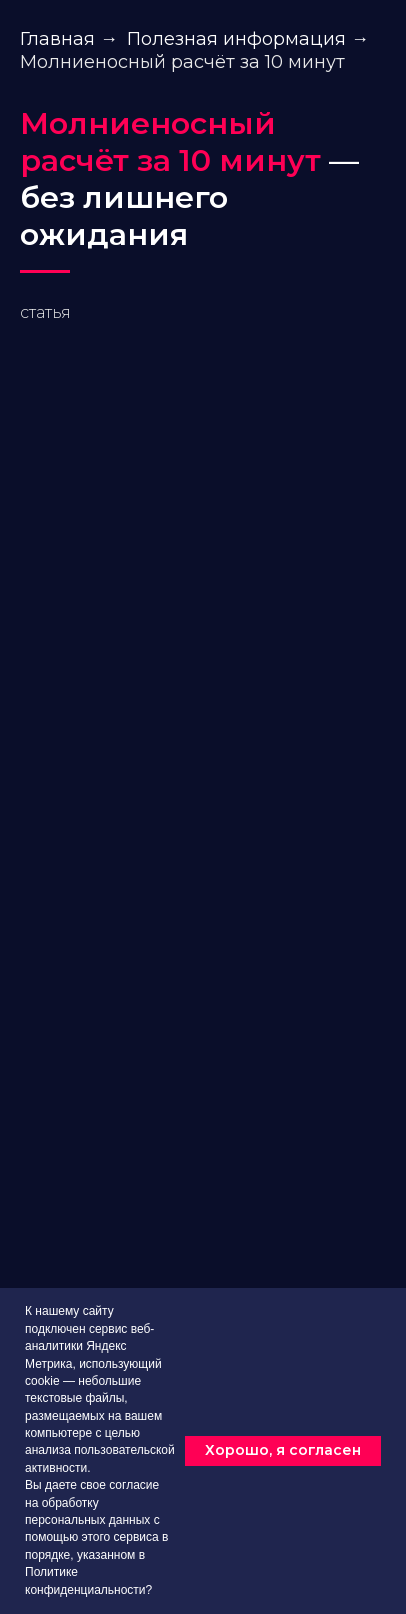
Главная (57, 39)
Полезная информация (236, 39)
